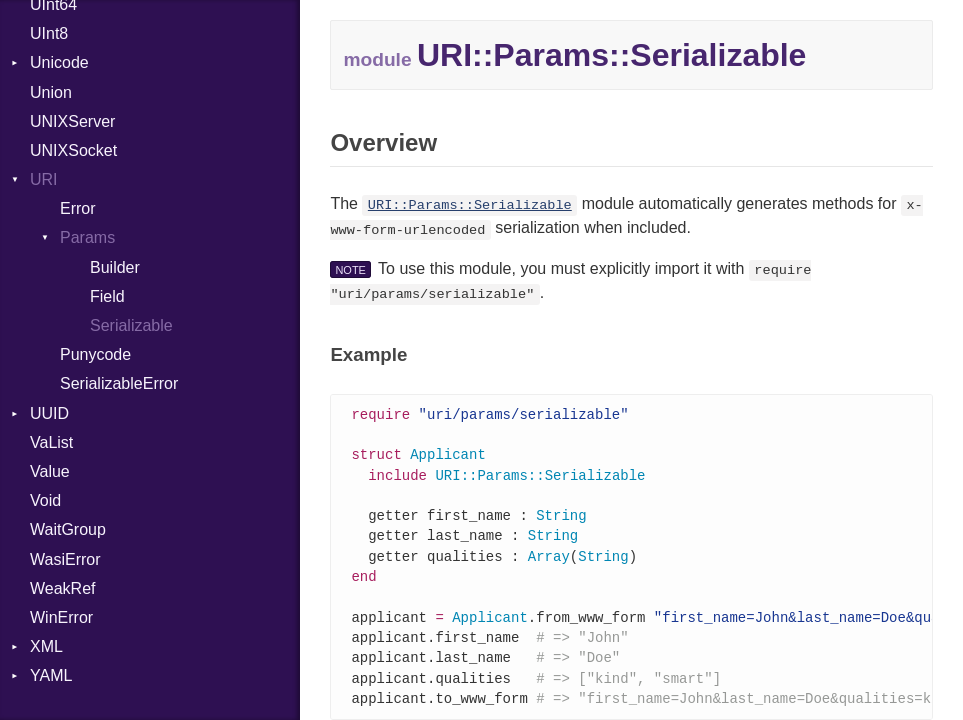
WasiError (65, 559)
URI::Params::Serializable (470, 205)
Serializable (131, 325)
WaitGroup (68, 529)
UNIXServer (72, 121)
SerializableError (119, 383)
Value (50, 471)
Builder (115, 267)
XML (46, 646)
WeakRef (63, 588)
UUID (49, 413)
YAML (51, 675)
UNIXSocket (73, 150)
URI (44, 179)
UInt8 (49, 33)
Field (107, 296)
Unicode (59, 62)
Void (45, 500)
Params (87, 237)
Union (51, 92)
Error (78, 208)
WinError (61, 617)
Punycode (95, 354)
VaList (51, 442)
